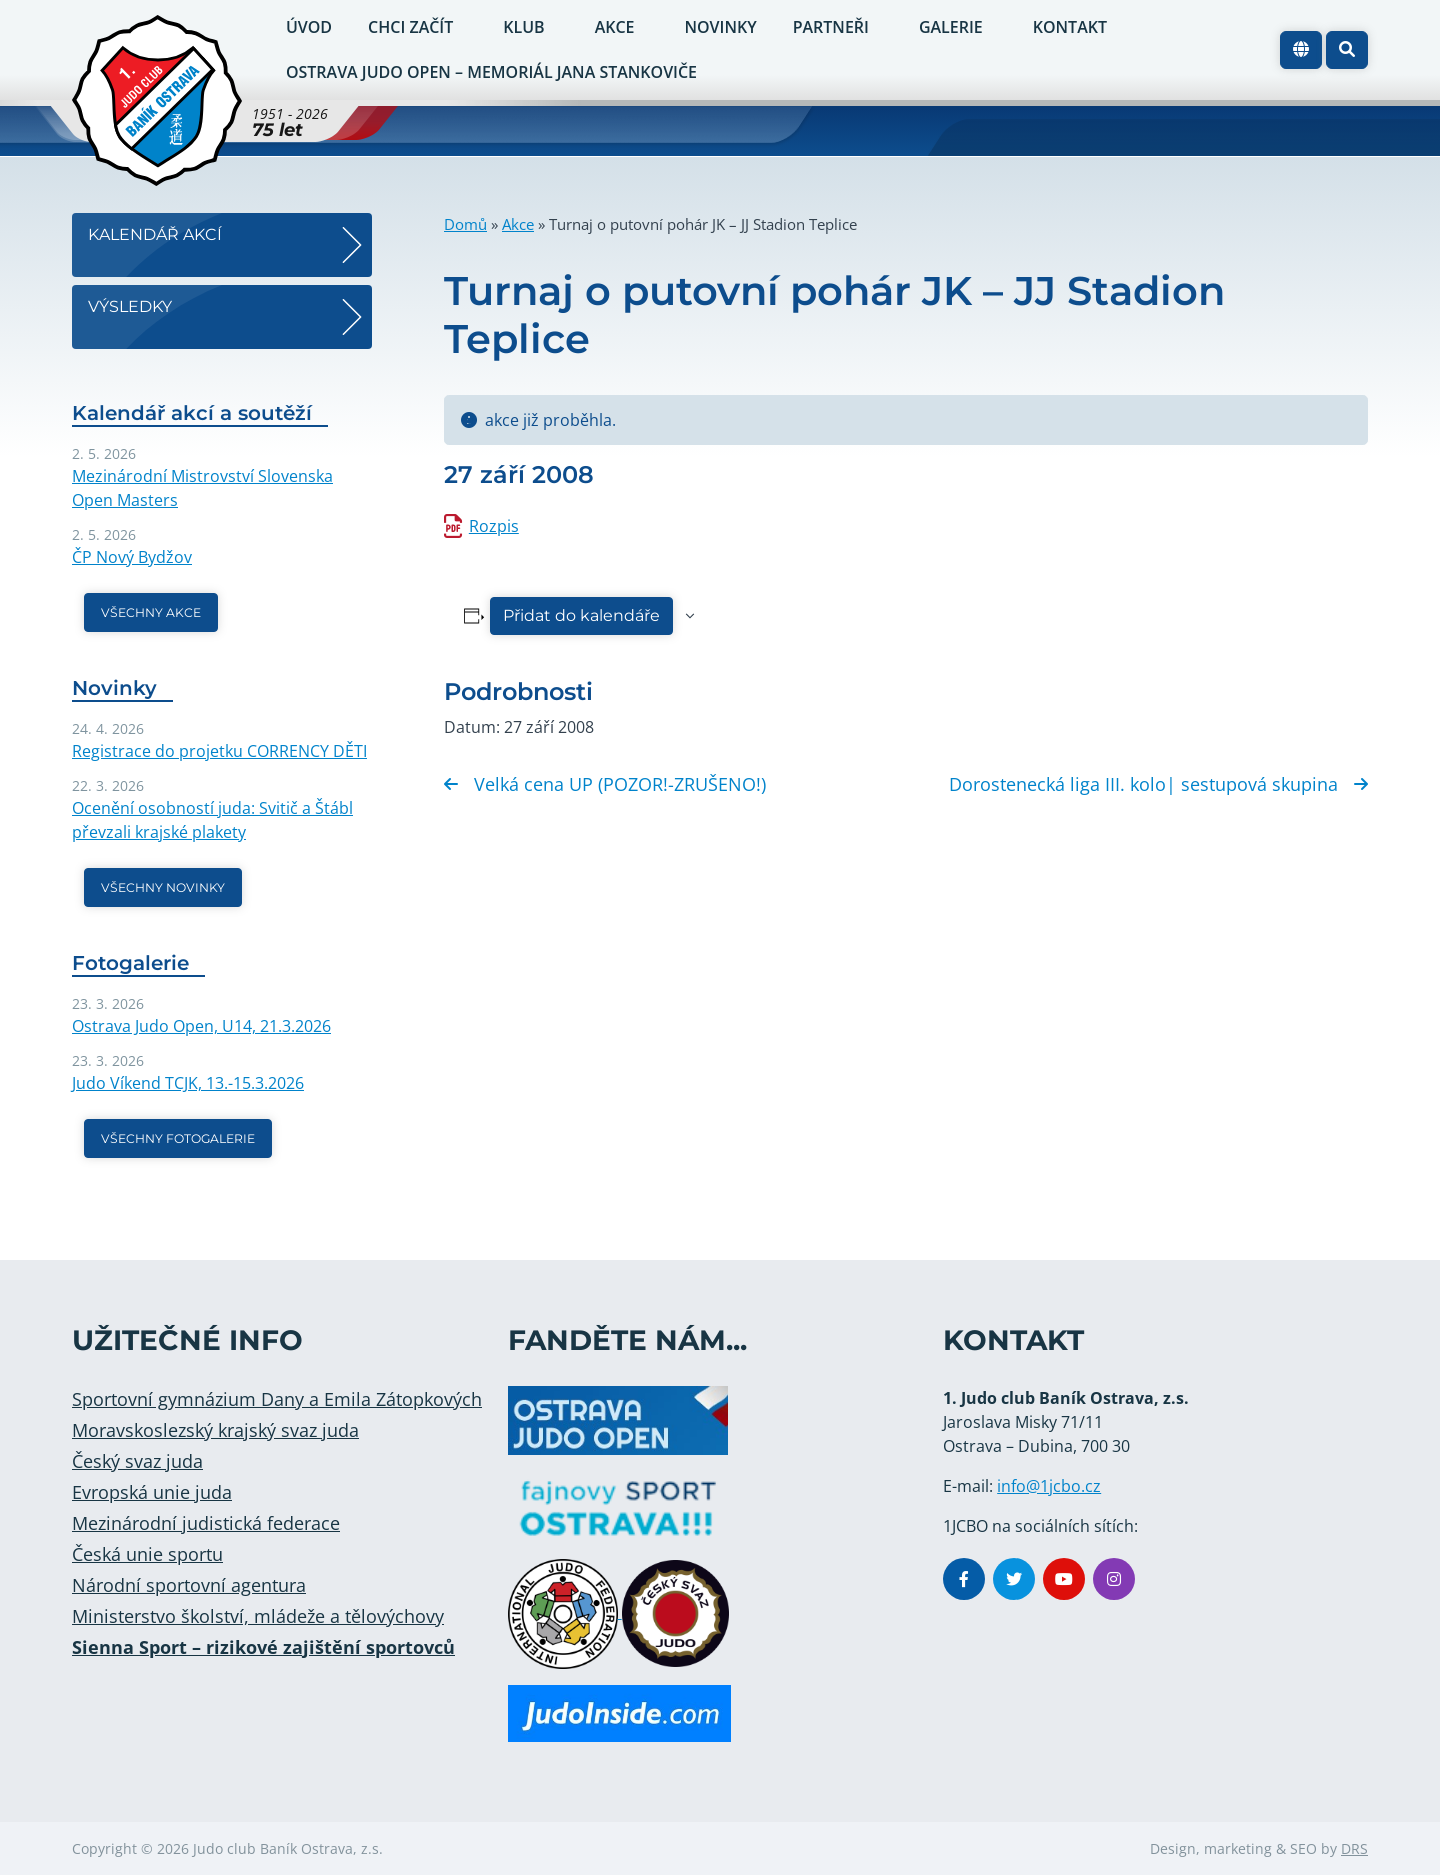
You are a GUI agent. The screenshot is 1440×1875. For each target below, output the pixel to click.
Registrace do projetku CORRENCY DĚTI (219, 751)
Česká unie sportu (147, 1554)
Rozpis (494, 526)
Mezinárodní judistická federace (206, 1523)
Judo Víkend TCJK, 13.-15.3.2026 (188, 1083)
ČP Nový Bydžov (132, 557)
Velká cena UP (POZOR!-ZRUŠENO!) (605, 784)
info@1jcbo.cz (1049, 1486)
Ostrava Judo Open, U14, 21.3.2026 (201, 1026)
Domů (465, 224)
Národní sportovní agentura (189, 1585)
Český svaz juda (137, 1461)
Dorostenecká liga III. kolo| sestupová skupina (1158, 784)
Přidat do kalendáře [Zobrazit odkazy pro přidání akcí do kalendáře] (581, 615)
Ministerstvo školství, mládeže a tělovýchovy (258, 1616)
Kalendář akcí (155, 234)
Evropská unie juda (152, 1492)
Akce (518, 224)
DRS (1354, 1848)
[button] (1347, 50)
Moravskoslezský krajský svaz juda (215, 1430)
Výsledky (130, 306)
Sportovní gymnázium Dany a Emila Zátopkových (277, 1399)
